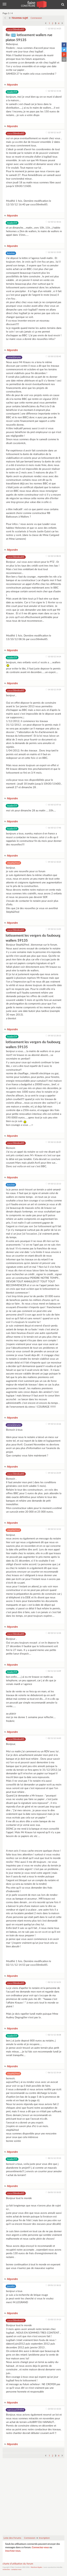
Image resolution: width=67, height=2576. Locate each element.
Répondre (11, 84)
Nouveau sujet (18, 17)
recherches (6, 2569)
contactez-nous (16, 2569)
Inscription (44, 2537)
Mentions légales (36, 2567)
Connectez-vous (40, 2547)
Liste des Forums (12, 2537)
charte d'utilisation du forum (18, 2564)
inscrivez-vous (12, 2551)
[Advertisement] (33, 2498)
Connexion (36, 17)
